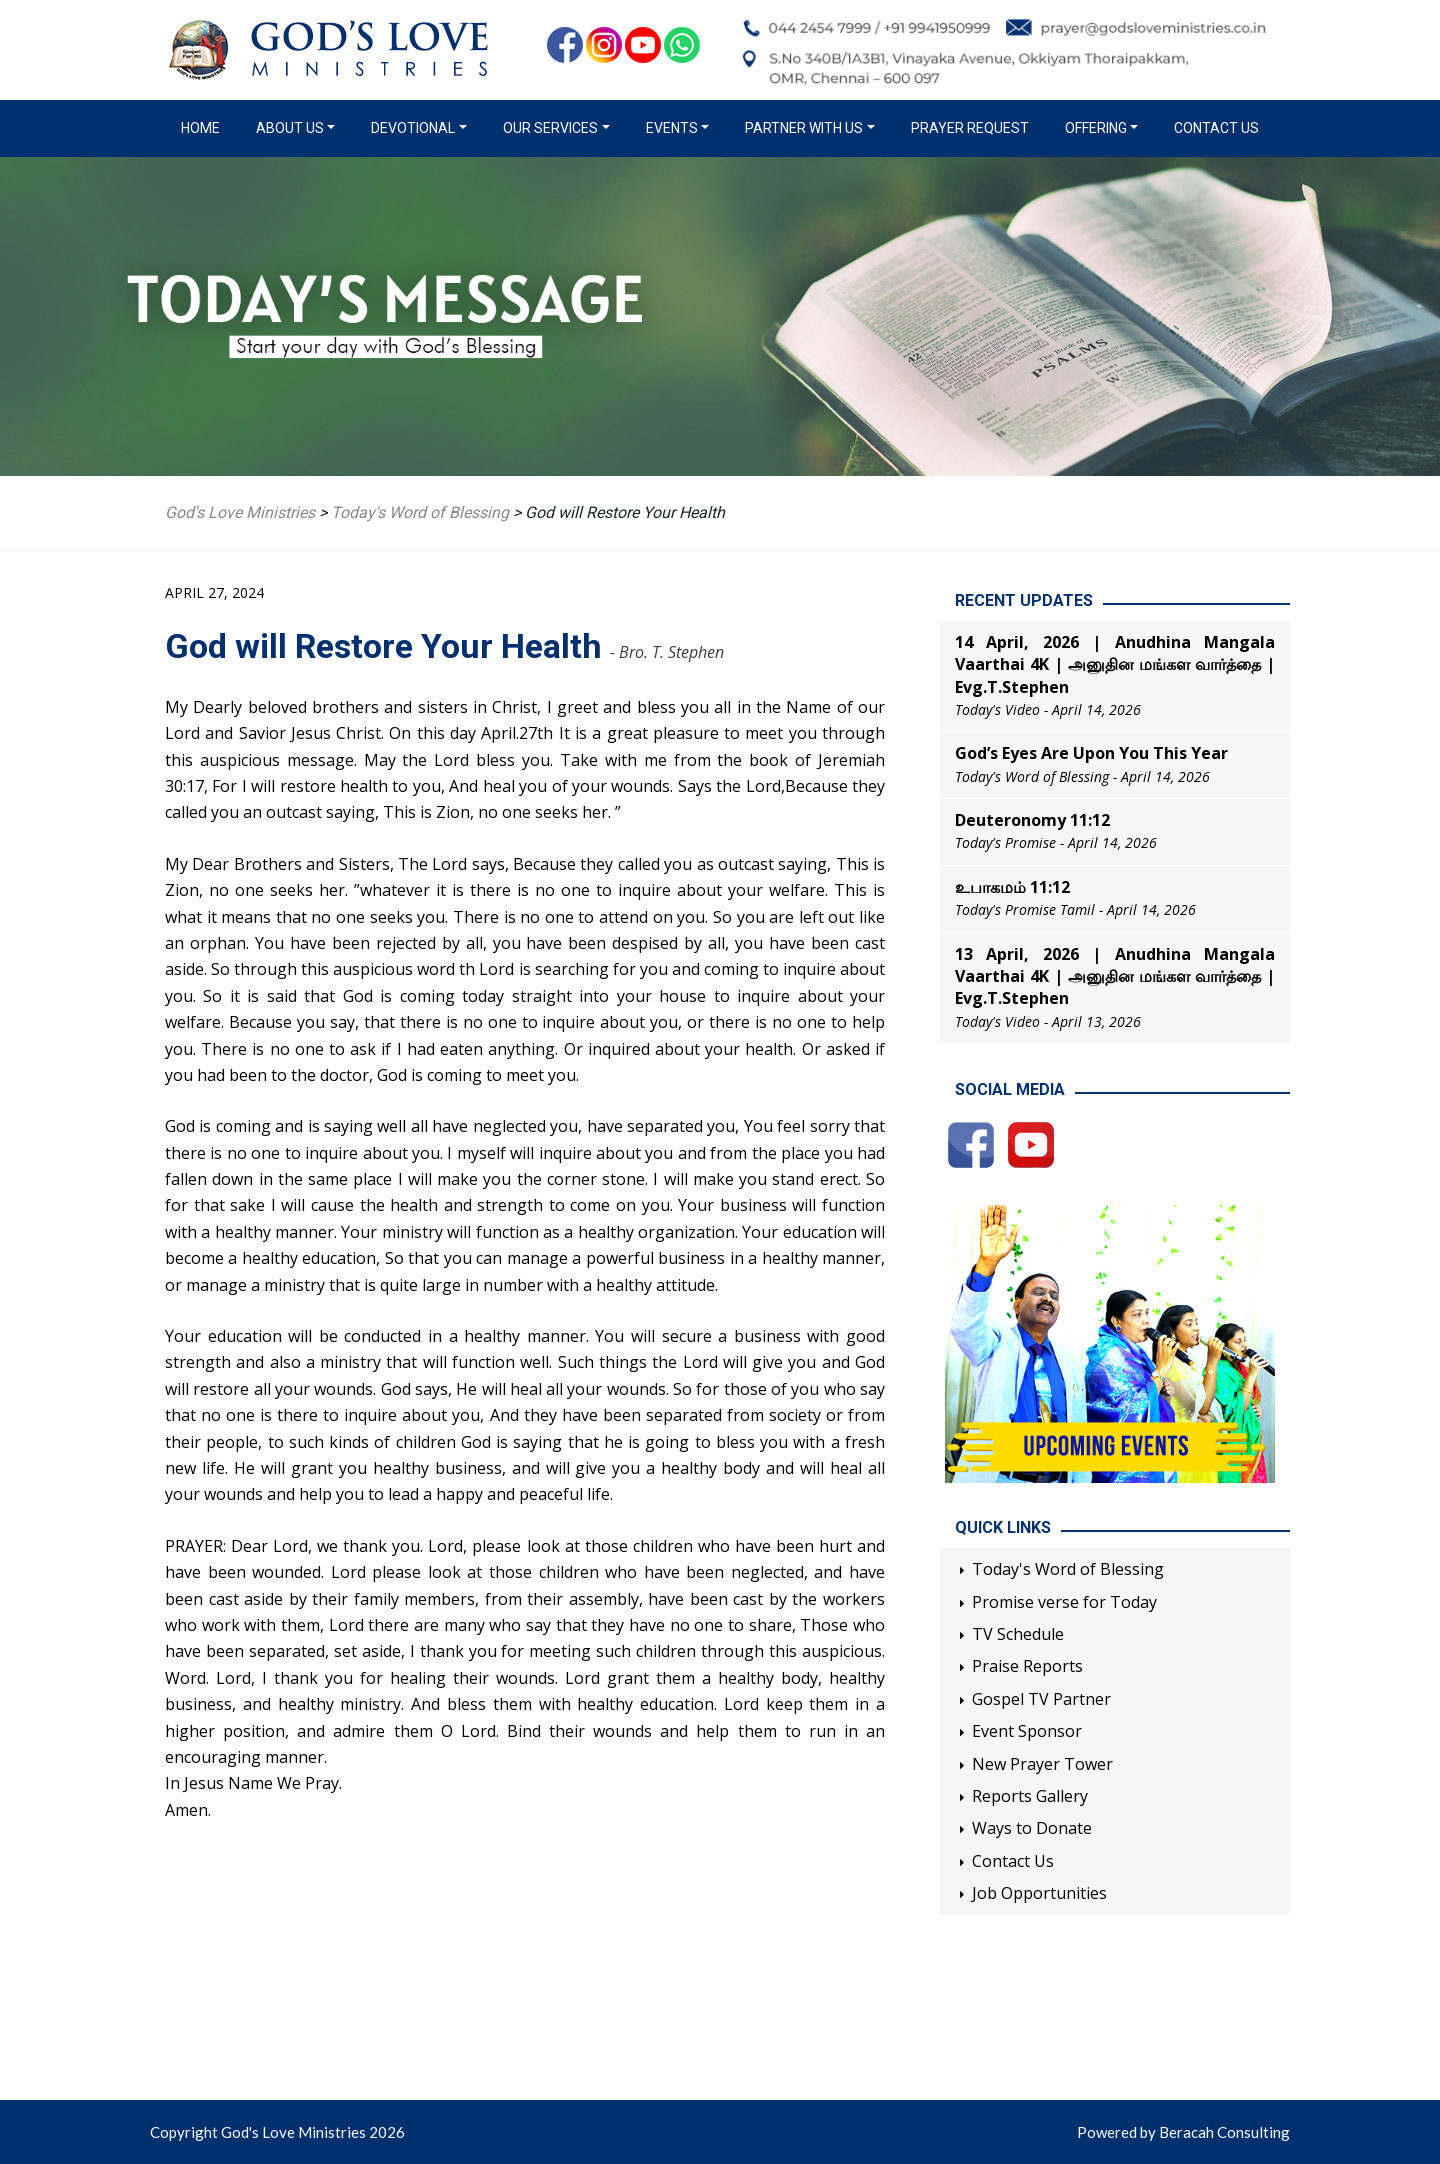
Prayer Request (970, 128)
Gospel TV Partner (1041, 1699)
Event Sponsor (1027, 1731)
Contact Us (1216, 128)
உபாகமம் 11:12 (1012, 887)
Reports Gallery (1030, 1796)
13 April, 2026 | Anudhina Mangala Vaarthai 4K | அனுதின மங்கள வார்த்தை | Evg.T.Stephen (1115, 976)
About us (290, 128)
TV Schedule (1018, 1634)
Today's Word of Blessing (1068, 1569)
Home (204, 127)
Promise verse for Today (1064, 1602)
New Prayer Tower (1042, 1764)
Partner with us (804, 128)
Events (672, 128)
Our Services (550, 128)
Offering (1096, 128)
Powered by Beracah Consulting (1183, 2132)
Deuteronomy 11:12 (1032, 820)
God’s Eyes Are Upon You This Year (1091, 753)
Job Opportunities (1039, 1893)
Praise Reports (1027, 1666)
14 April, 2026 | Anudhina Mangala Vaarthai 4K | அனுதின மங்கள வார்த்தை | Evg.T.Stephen (1115, 664)
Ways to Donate (1032, 1828)
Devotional (413, 128)
